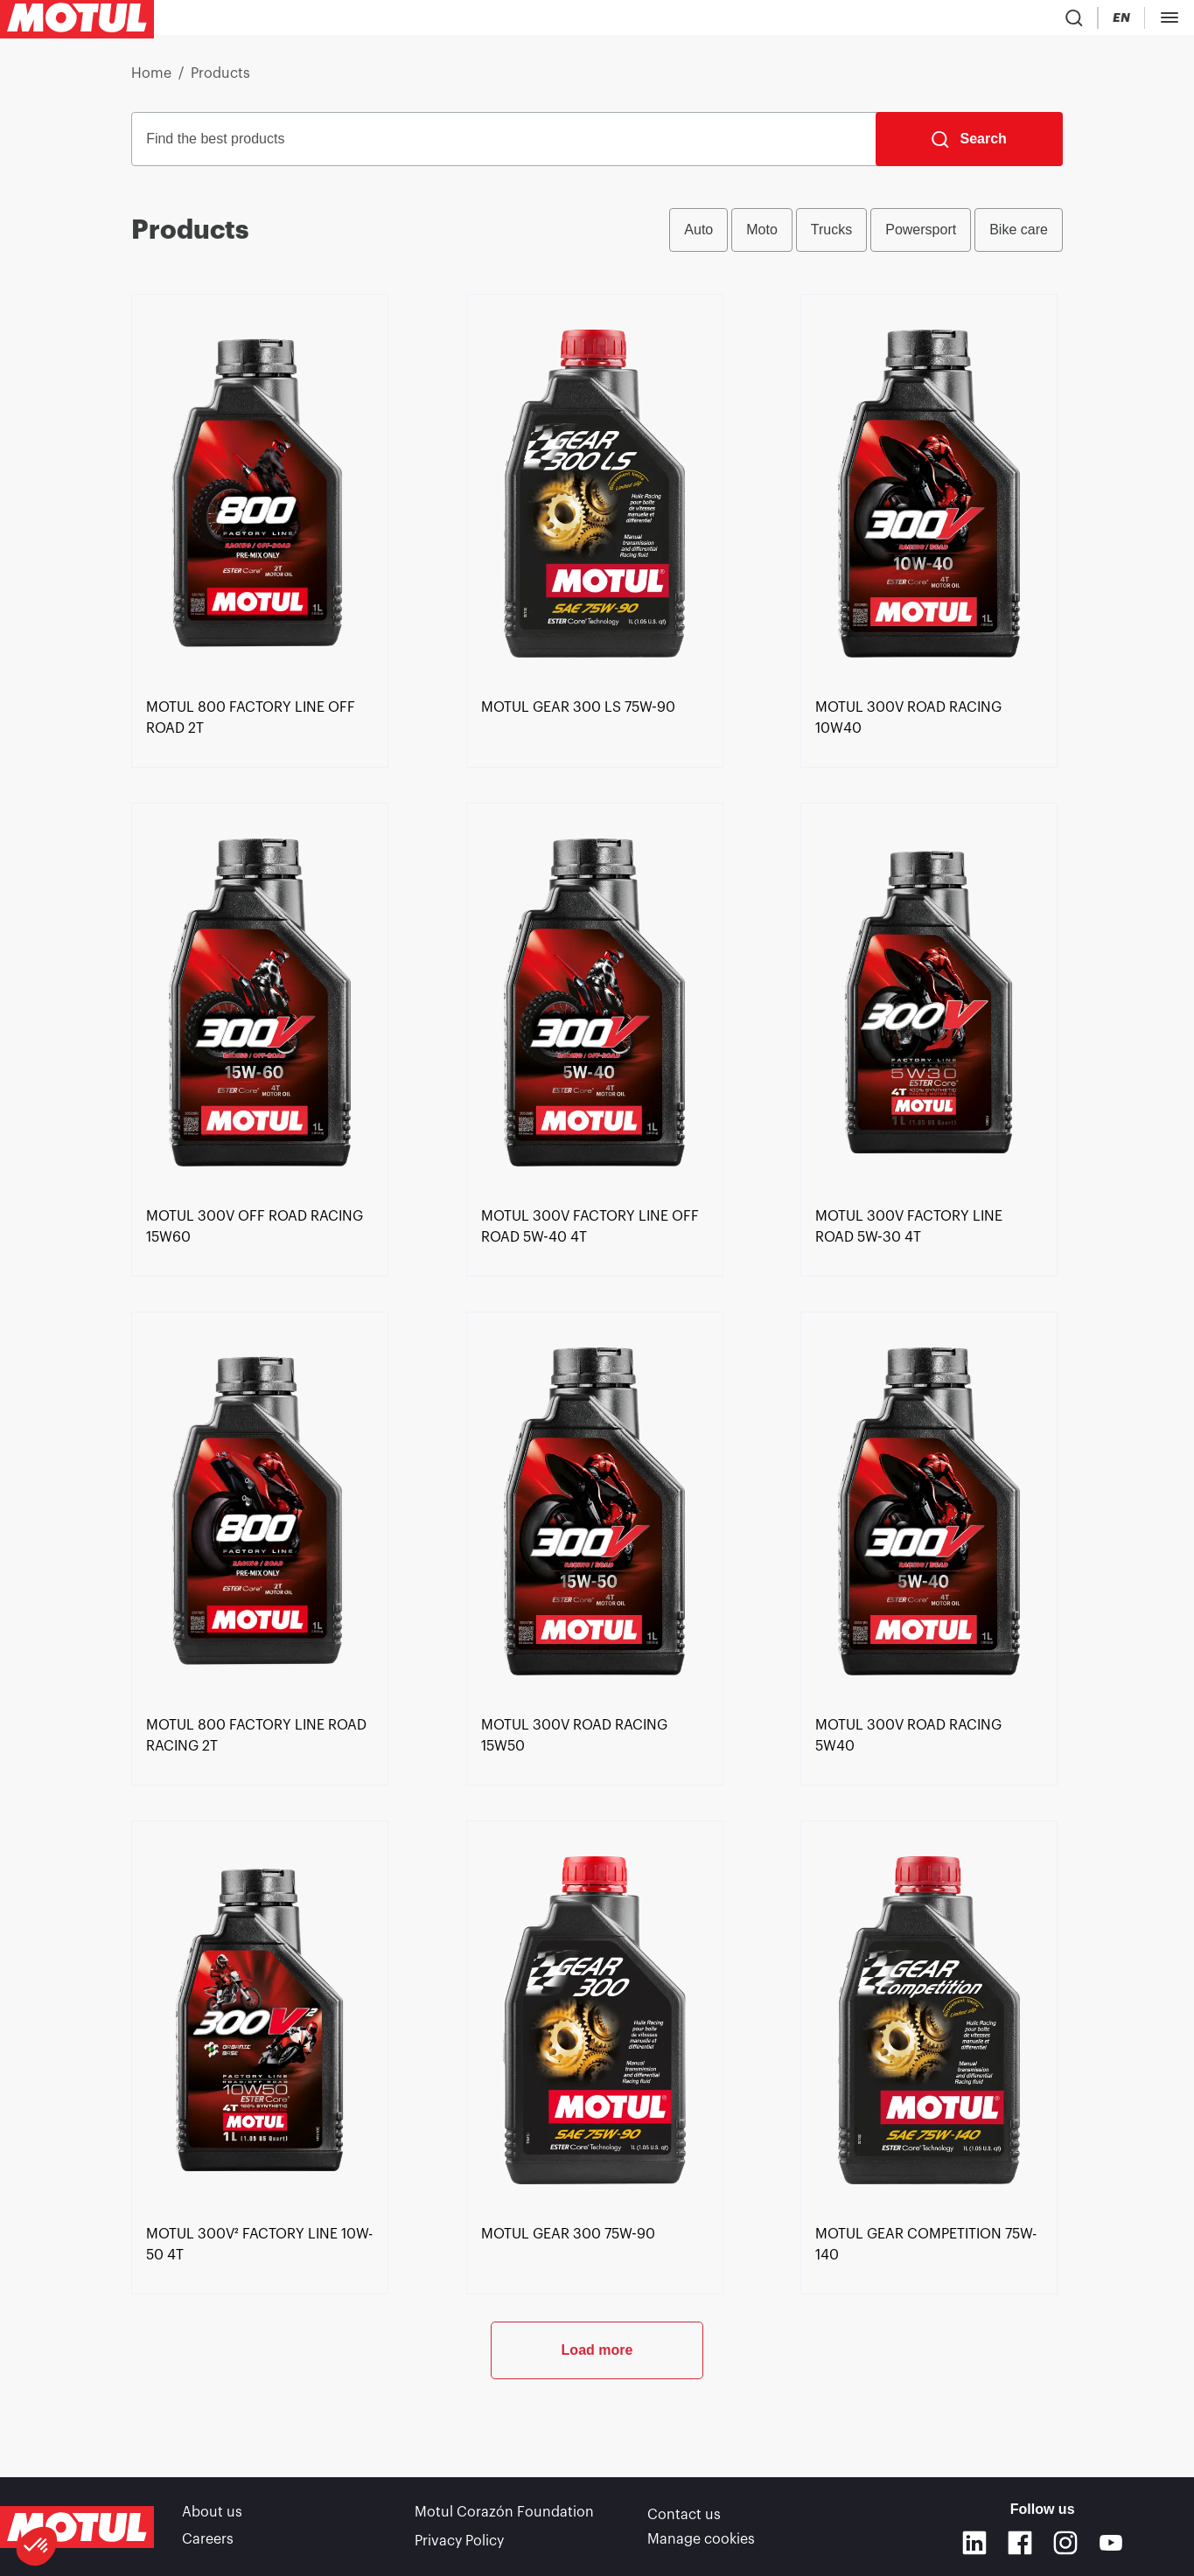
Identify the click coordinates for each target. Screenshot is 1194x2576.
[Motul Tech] (1043, 21)
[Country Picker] (924, 21)
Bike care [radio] (1018, 236)
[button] (37, 2546)
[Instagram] (1065, 2543)
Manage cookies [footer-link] (701, 2539)
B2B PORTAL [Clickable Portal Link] (1141, 21)
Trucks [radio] (831, 236)
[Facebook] (1020, 2543)
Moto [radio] (762, 236)
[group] (866, 237)
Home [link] (151, 80)
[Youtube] (1111, 2543)
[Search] (969, 146)
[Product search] (873, 21)
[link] (260, 783)
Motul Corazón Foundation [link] (504, 2515)
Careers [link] (208, 2539)
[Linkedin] (974, 2543)
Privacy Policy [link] (459, 2539)
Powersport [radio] (920, 236)
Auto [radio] (698, 236)
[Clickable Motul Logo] (77, 21)
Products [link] (220, 80)
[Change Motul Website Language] (974, 21)
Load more (597, 2414)
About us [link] (212, 2515)
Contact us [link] (684, 2515)
